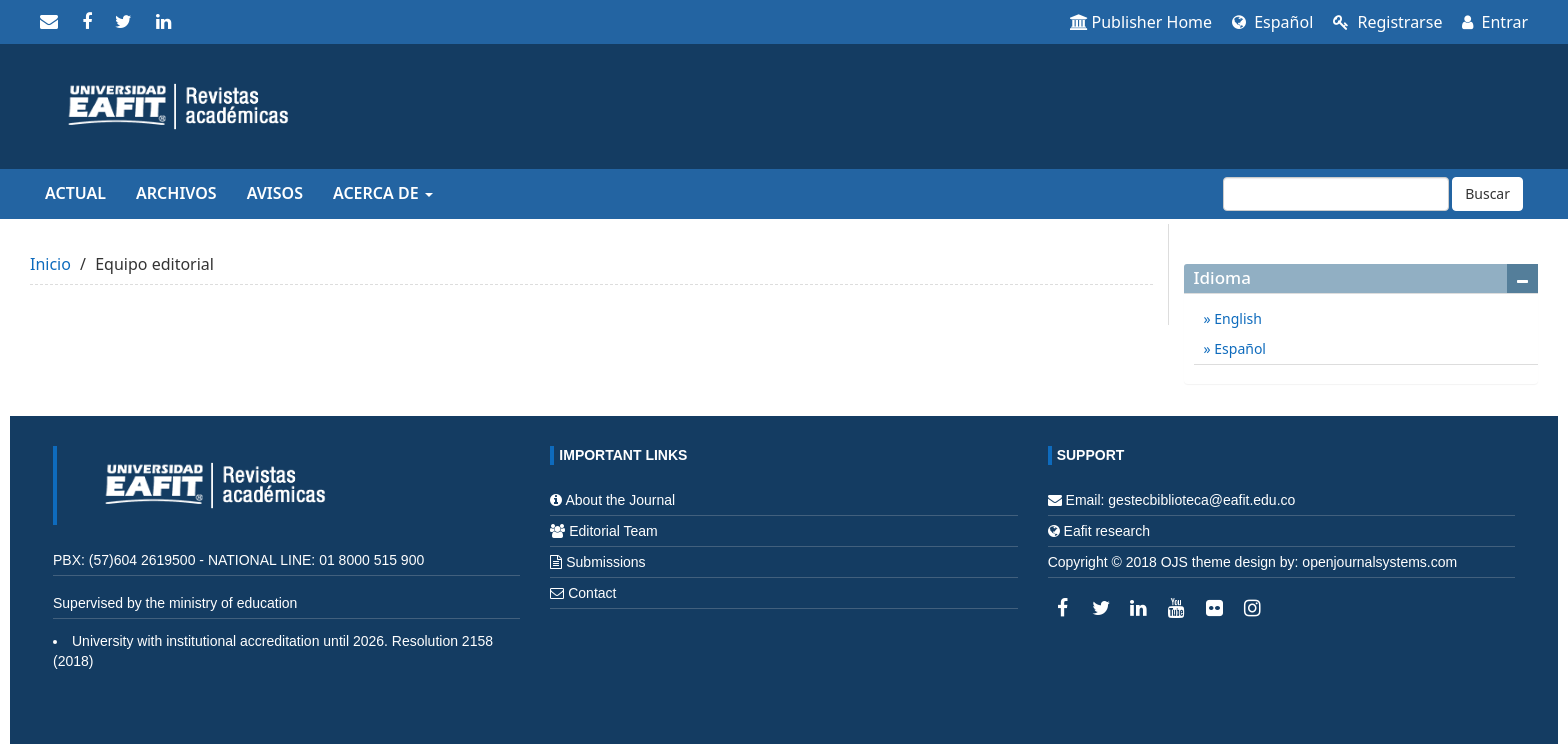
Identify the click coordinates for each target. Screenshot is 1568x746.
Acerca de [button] (383, 193)
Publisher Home (1141, 22)
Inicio (50, 264)
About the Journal (620, 500)
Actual (75, 193)
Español (1272, 22)
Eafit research (1107, 531)
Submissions (605, 562)
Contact (592, 593)
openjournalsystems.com (1379, 562)
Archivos (176, 193)
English (1236, 318)
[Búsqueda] (1336, 194)
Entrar (1495, 22)
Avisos (275, 193)
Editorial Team (613, 531)
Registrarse (1387, 22)
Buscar (1487, 193)
